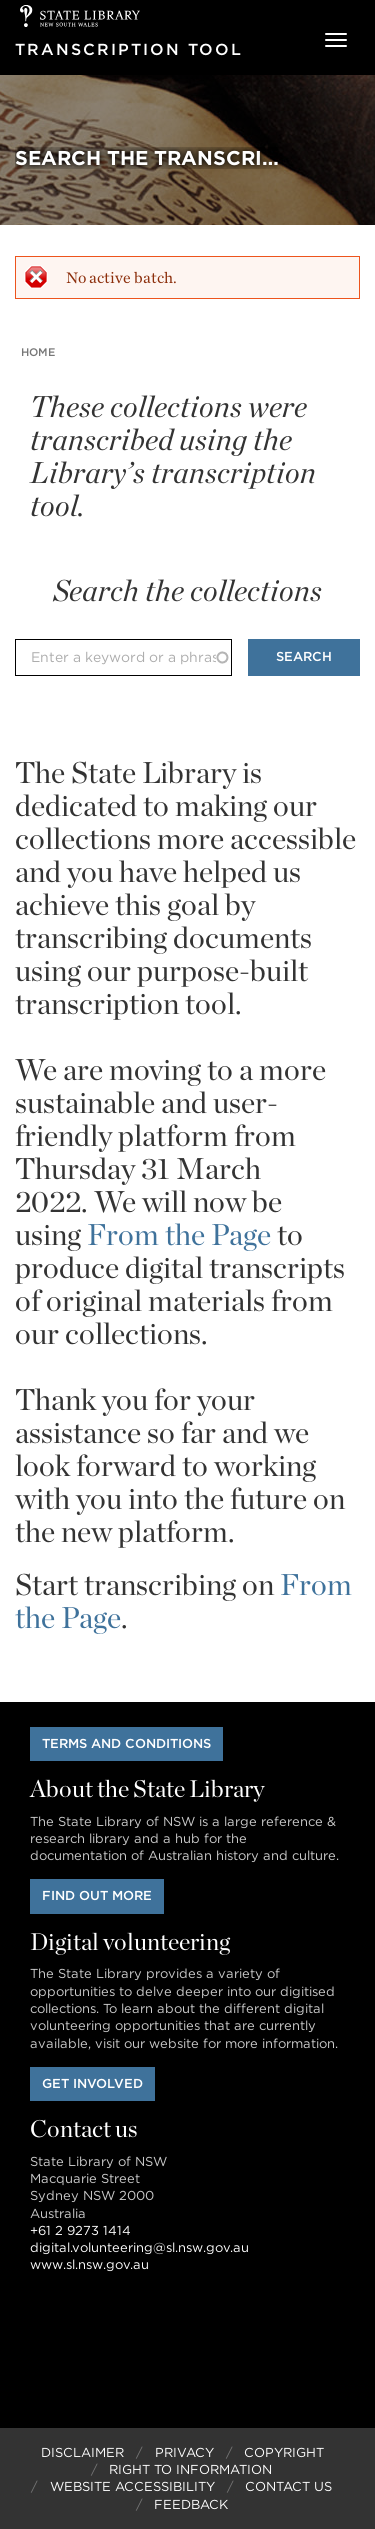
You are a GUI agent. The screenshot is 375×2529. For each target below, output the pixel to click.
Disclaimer (82, 2452)
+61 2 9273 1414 (80, 2230)
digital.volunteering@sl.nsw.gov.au (139, 2247)
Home (38, 352)
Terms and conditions (126, 1743)
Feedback (191, 2504)
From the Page (179, 1234)
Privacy (184, 2452)
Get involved (92, 2083)
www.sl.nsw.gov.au (89, 2264)
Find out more (97, 1895)
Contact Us (288, 2486)
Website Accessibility (132, 2486)
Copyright (284, 2452)
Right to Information (190, 2469)
